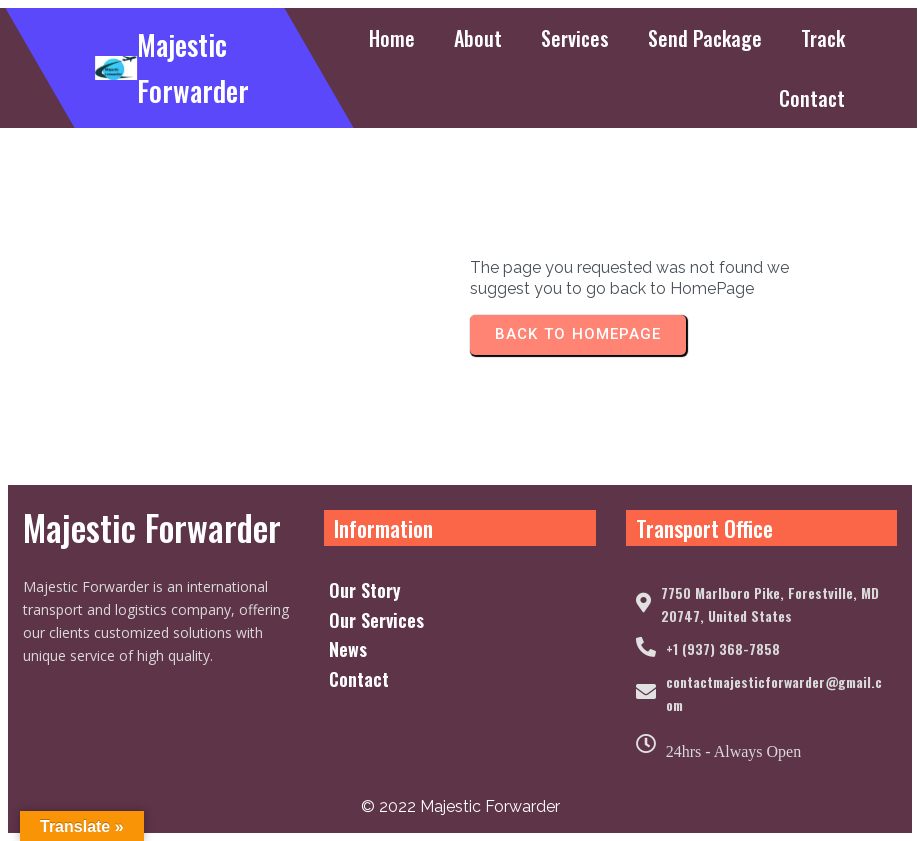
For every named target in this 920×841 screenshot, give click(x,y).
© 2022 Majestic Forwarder (460, 806)
